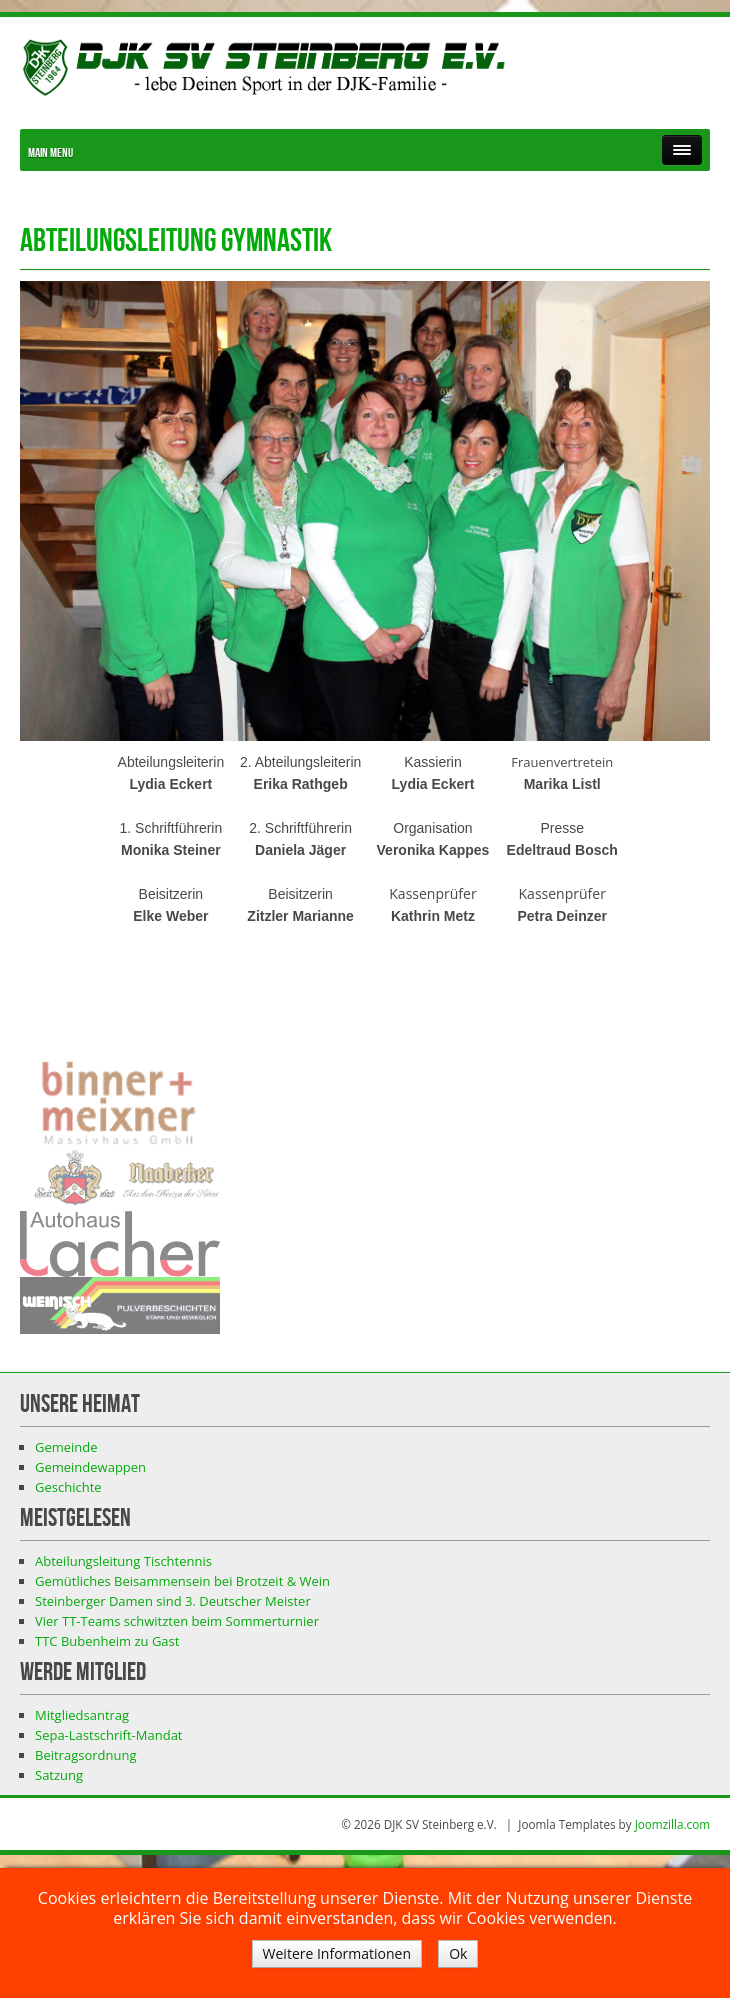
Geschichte (68, 1487)
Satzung (59, 1775)
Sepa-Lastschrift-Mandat (109, 1735)
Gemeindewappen (90, 1467)
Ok (458, 1953)
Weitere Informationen (337, 1953)
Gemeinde (66, 1447)
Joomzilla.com (672, 1824)
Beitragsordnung (85, 1755)
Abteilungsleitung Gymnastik (176, 241)
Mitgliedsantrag (82, 1715)
